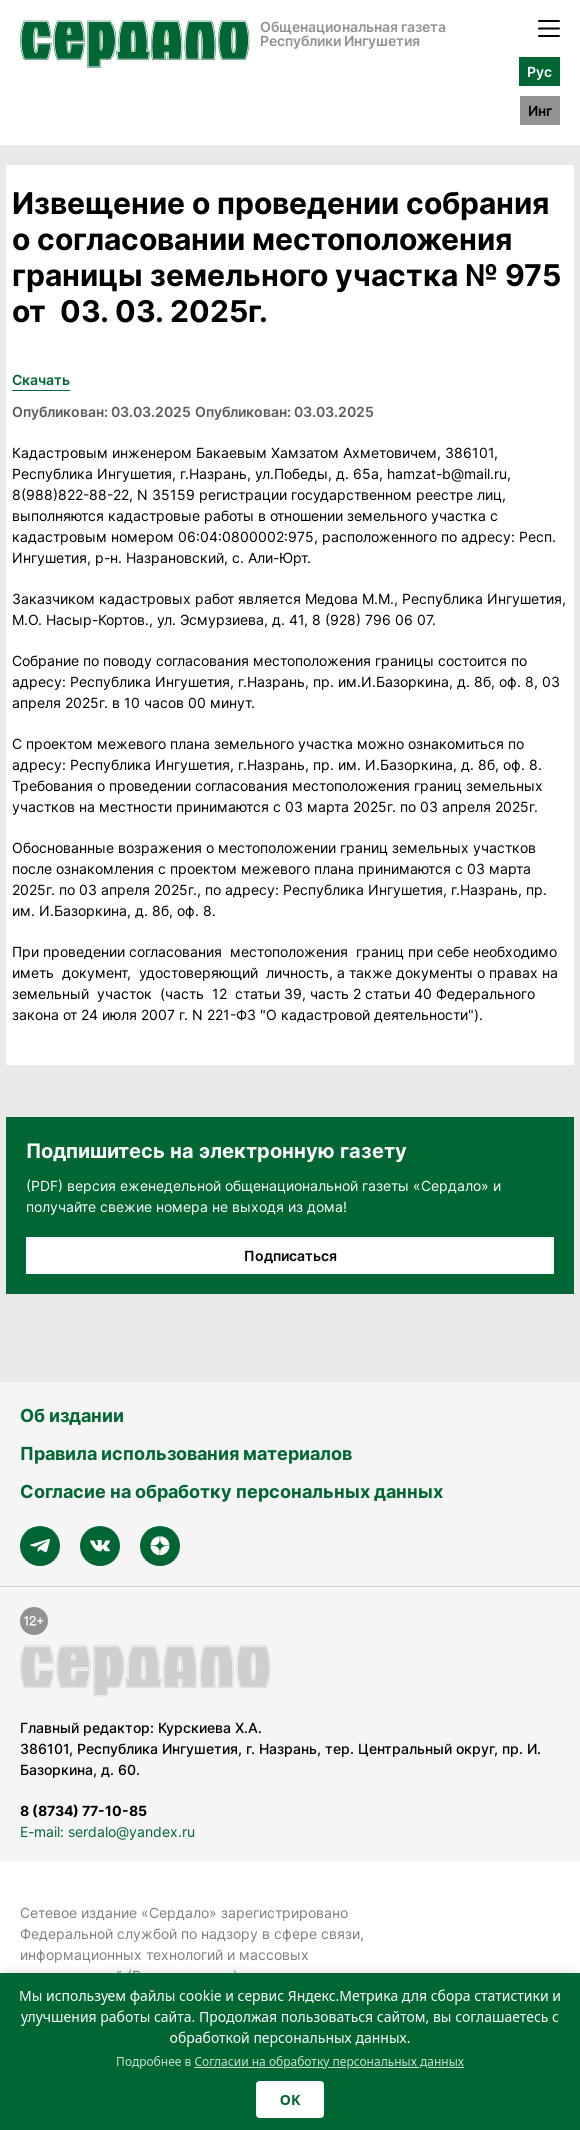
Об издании (72, 1415)
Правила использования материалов (186, 1453)
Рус (539, 71)
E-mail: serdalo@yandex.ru (107, 1831)
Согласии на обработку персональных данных (329, 2061)
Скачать (41, 379)
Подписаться (290, 1255)
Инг (540, 110)
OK (290, 2099)
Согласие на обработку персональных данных (231, 1491)
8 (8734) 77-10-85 (83, 1810)
